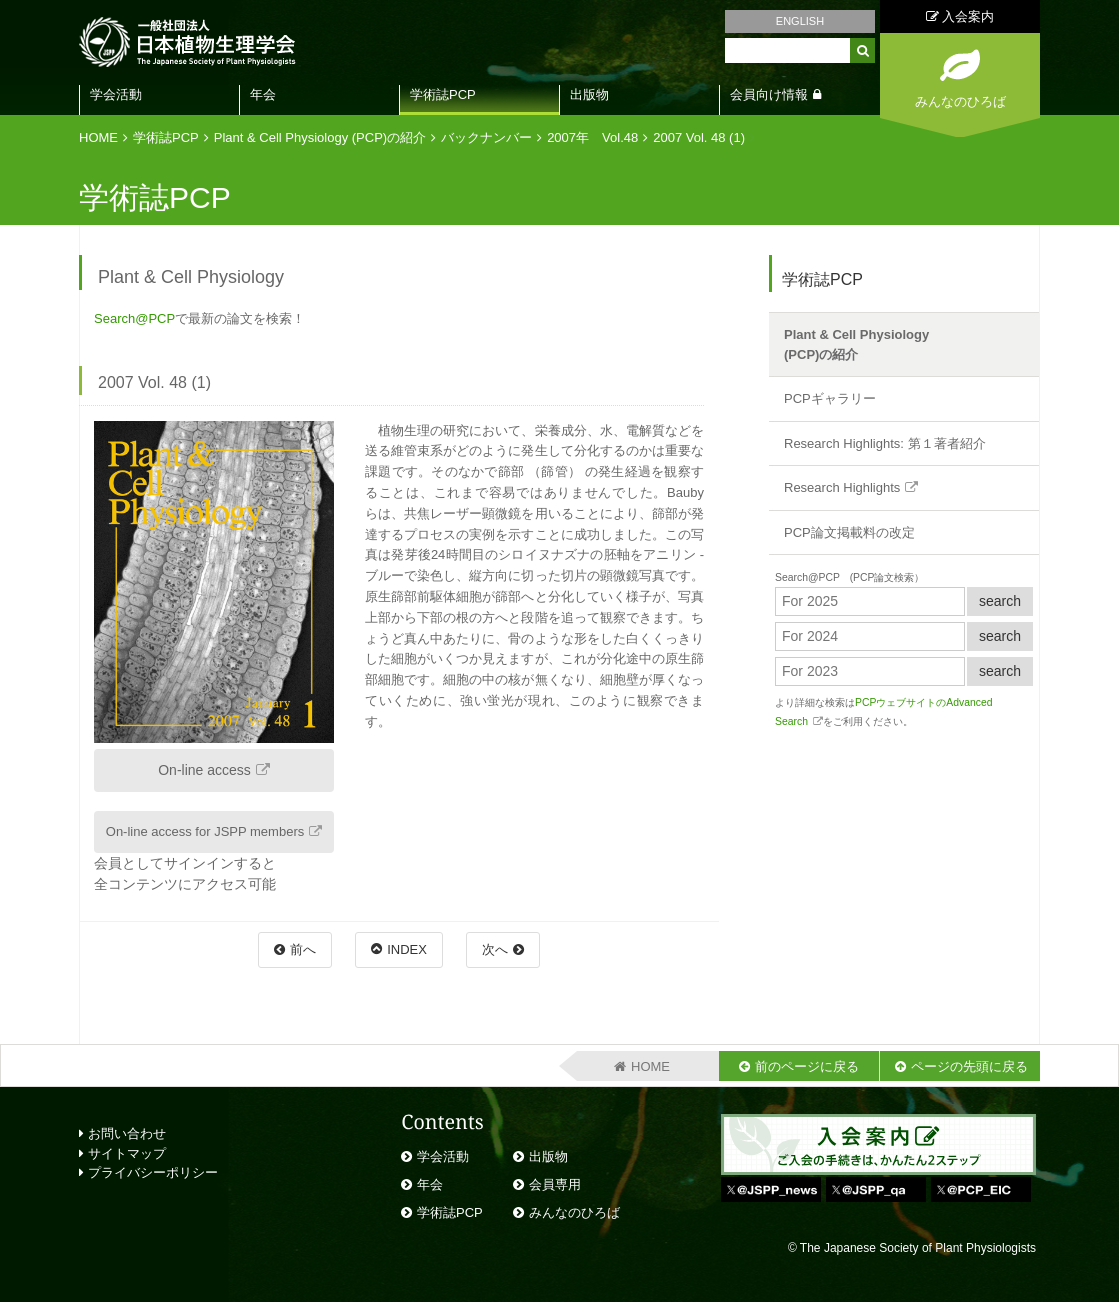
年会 (263, 94)
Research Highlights (842, 487)
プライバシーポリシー (148, 1172)
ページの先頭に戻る (969, 1066)
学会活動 (116, 94)
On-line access (204, 770)
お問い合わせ (122, 1133)
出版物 (589, 94)
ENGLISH (800, 21)
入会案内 (960, 16)
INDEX (407, 949)
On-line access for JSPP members (205, 831)
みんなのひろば (574, 1212)
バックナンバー (486, 137)
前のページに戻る (807, 1066)
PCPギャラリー (830, 398)
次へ (495, 949)
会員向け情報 (769, 94)
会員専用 (555, 1184)
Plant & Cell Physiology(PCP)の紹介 (856, 344)
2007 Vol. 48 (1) (699, 137)
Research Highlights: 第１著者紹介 (885, 443)
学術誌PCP (443, 94)
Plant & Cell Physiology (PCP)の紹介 (320, 137)
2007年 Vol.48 (592, 137)
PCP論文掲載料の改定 (849, 532)
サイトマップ (122, 1153)
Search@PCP (134, 318)
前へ (303, 949)
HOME (98, 137)
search (1000, 601)
